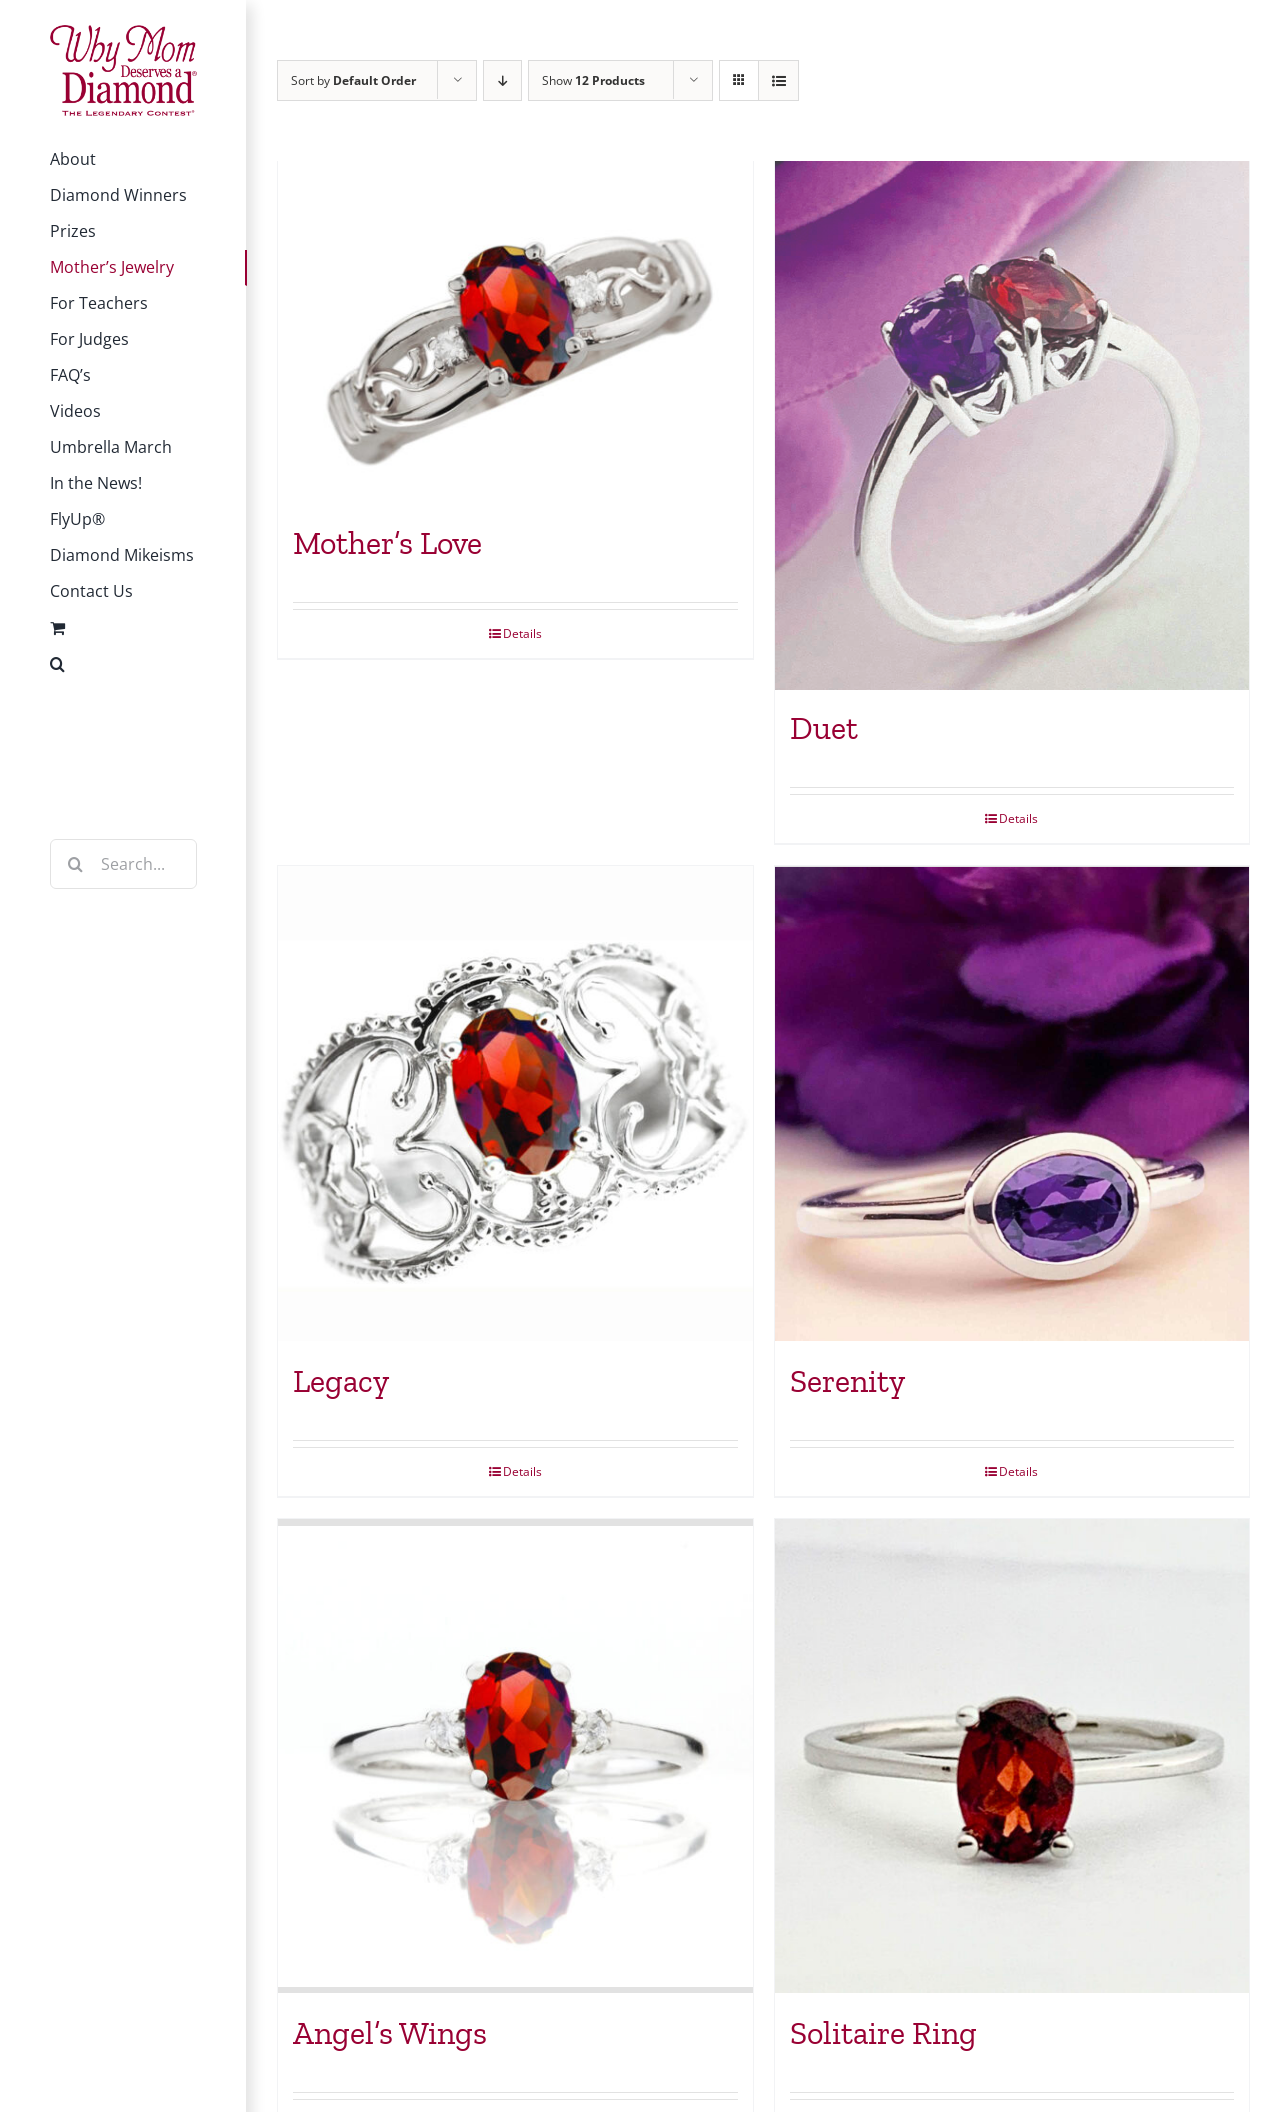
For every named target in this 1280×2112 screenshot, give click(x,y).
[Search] (75, 864)
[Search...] (123, 864)
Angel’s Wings (390, 2037)
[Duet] (1012, 426)
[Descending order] (502, 80)
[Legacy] (515, 1106)
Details (522, 635)
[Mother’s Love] (515, 333)
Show (593, 80)
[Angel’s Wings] (515, 1759)
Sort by (353, 80)
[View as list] (778, 80)
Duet (824, 731)
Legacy (341, 1384)
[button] (123, 664)
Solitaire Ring (883, 2037)
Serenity (847, 1384)
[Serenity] (1012, 1106)
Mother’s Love (387, 545)
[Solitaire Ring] (1012, 1759)
